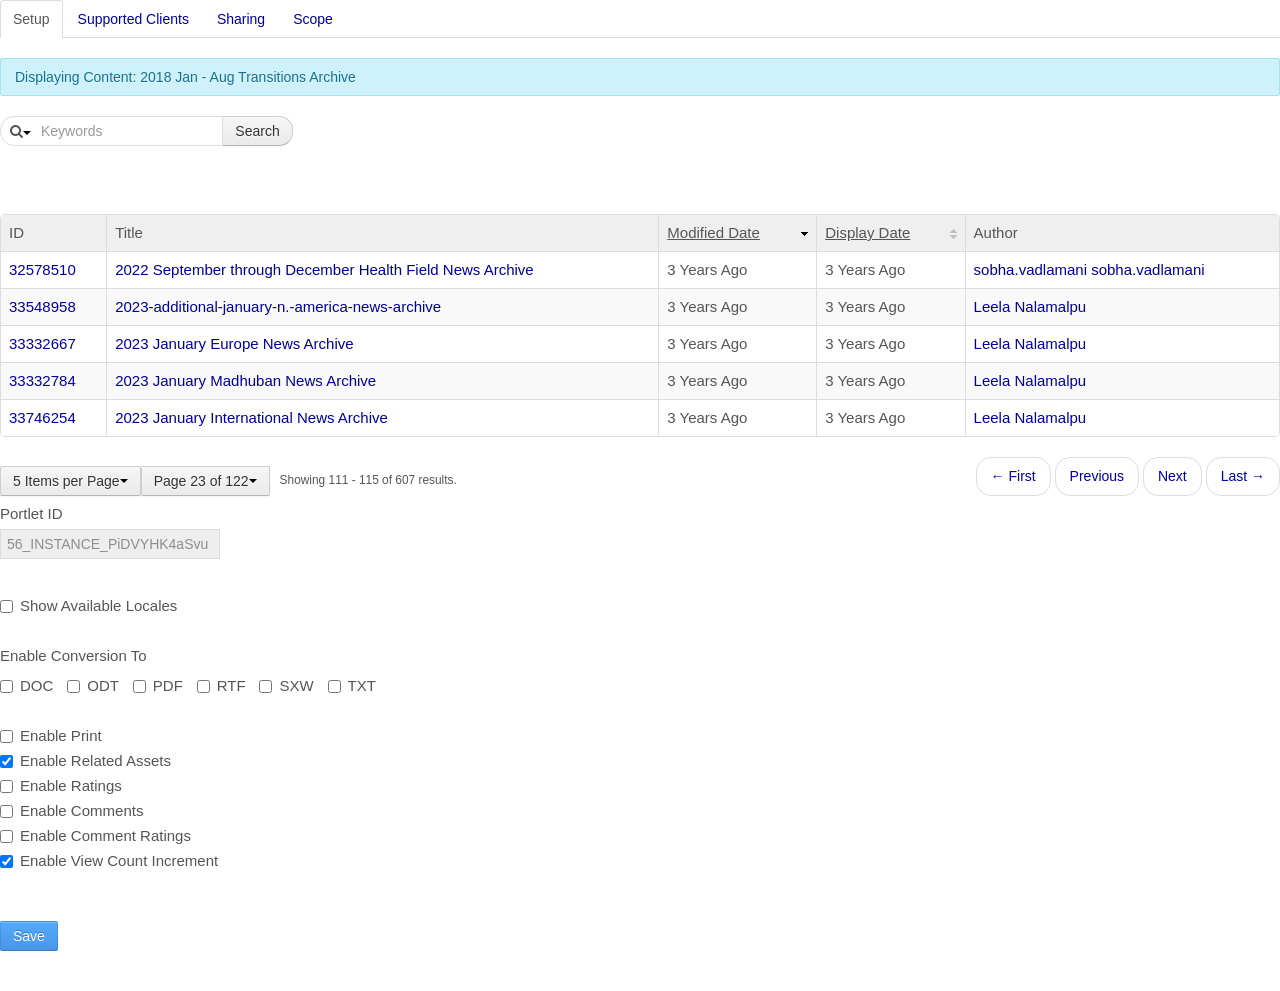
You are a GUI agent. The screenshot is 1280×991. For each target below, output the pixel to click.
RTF (221, 685)
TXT (352, 685)
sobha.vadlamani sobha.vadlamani (1089, 269)
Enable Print (51, 735)
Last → (1243, 476)
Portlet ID (31, 513)
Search (257, 131)
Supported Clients (133, 19)
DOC (26, 685)
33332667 (42, 343)
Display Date (867, 232)
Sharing (241, 19)
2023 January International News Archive (251, 417)
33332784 (42, 380)
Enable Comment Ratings (95, 835)
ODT (93, 685)
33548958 (42, 306)
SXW (286, 685)
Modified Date (713, 232)
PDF (158, 685)
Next (1172, 476)
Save (29, 936)
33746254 (42, 417)
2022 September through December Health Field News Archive (324, 269)
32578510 (42, 269)
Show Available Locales (88, 605)
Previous (1097, 476)
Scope (313, 19)
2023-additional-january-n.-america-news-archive (278, 306)
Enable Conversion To (73, 655)
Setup (31, 19)
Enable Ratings (61, 785)
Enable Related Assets (85, 760)
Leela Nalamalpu (1030, 306)
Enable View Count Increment (109, 860)
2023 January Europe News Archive (234, 343)
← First (1013, 476)
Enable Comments (71, 810)
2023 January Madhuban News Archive (245, 380)
